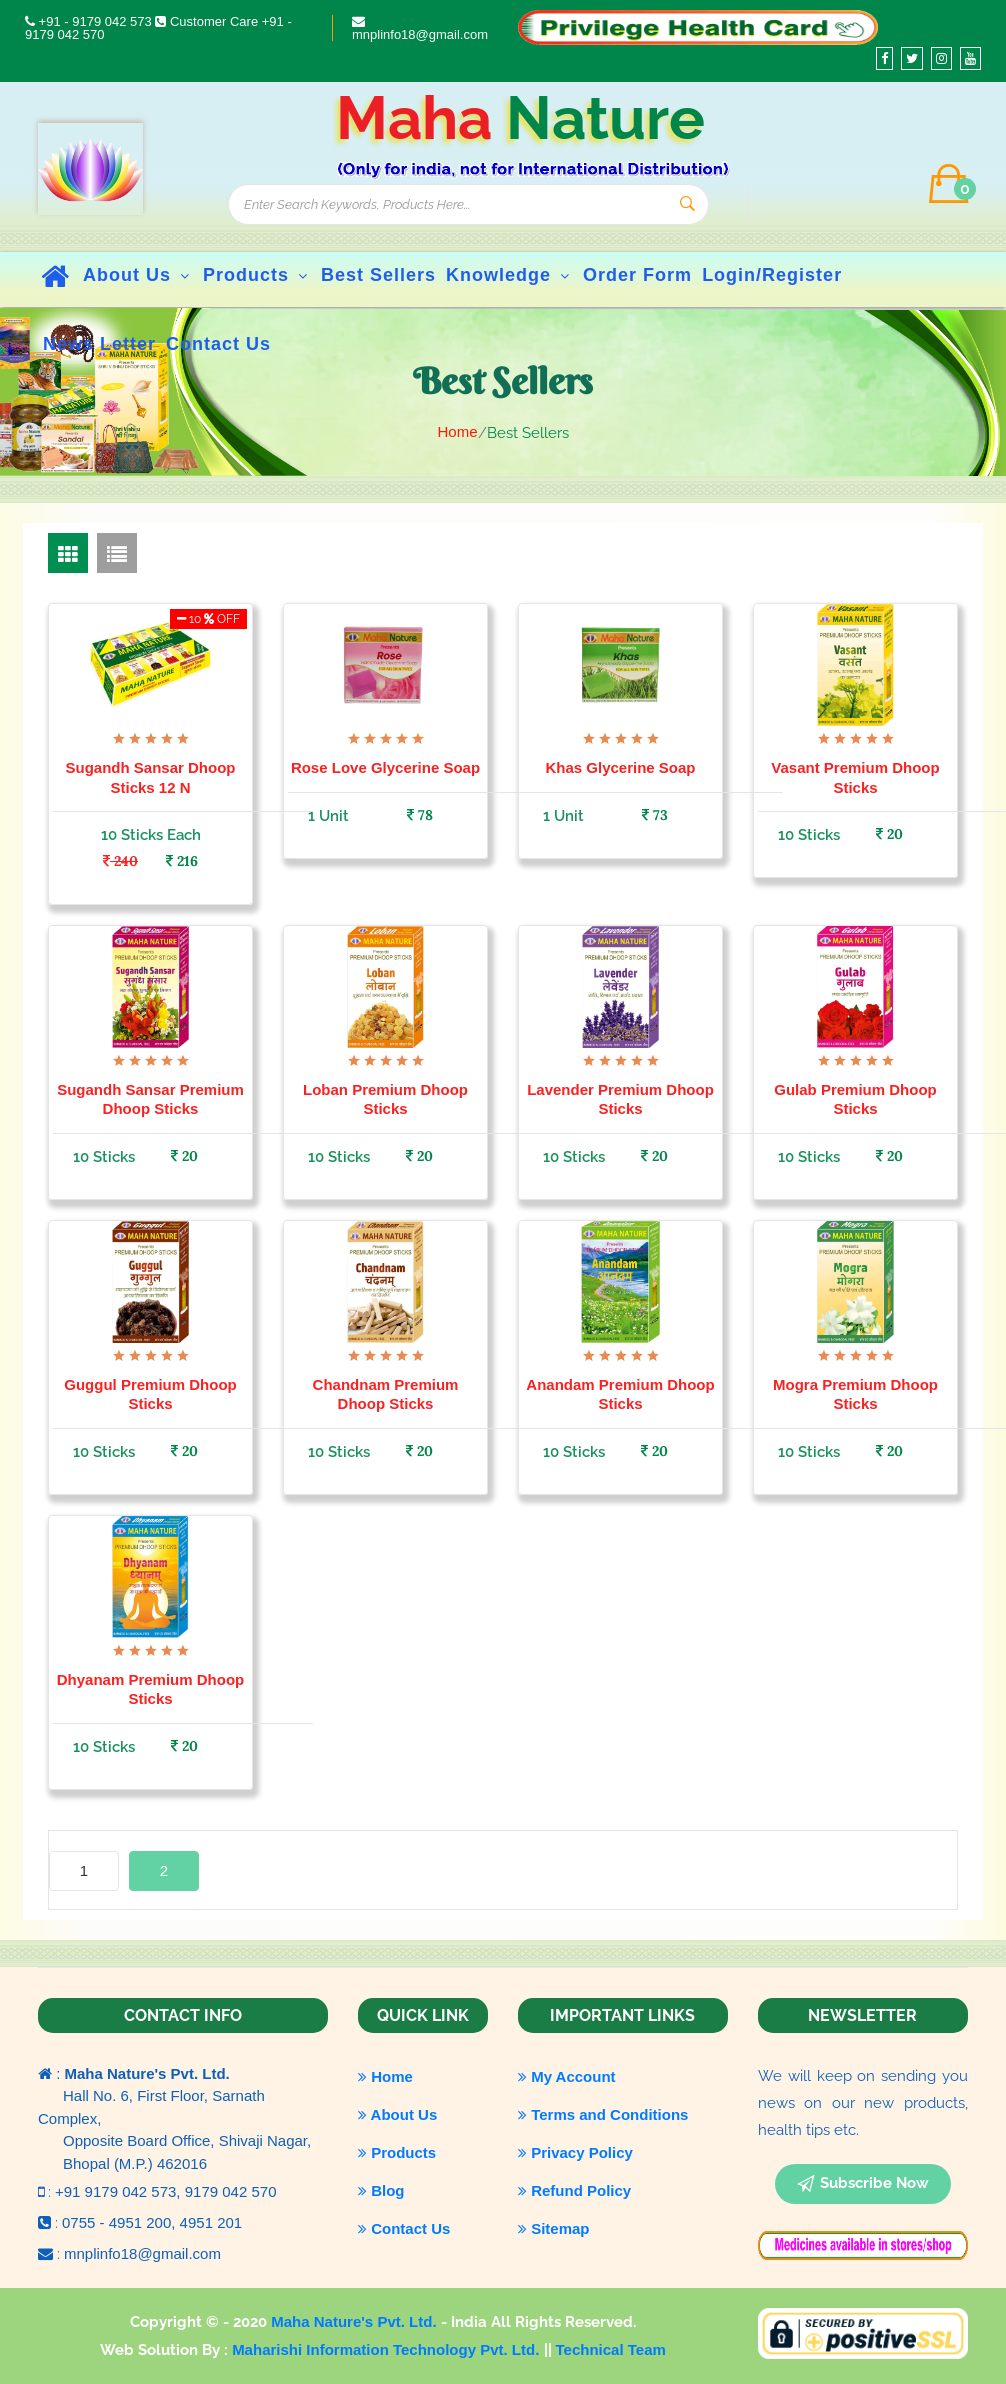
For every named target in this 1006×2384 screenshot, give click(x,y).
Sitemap (554, 2228)
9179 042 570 (231, 2191)
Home (457, 431)
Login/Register (772, 275)
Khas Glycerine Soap (620, 767)
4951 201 (211, 2222)
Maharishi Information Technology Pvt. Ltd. (387, 2349)
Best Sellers (378, 275)
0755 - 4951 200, (121, 2222)
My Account (567, 2076)
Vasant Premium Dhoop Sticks (855, 777)
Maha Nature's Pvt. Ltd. (355, 2321)
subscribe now (863, 2184)
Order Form (637, 275)
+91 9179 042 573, (120, 2191)
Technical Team (611, 2349)
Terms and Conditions (603, 2114)
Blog (381, 2190)
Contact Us (404, 2228)
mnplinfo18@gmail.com (420, 28)
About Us (138, 275)
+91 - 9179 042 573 (90, 21)
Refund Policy (574, 2190)
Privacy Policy (575, 2152)
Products (257, 275)
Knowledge (509, 275)
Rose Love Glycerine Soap (385, 767)
